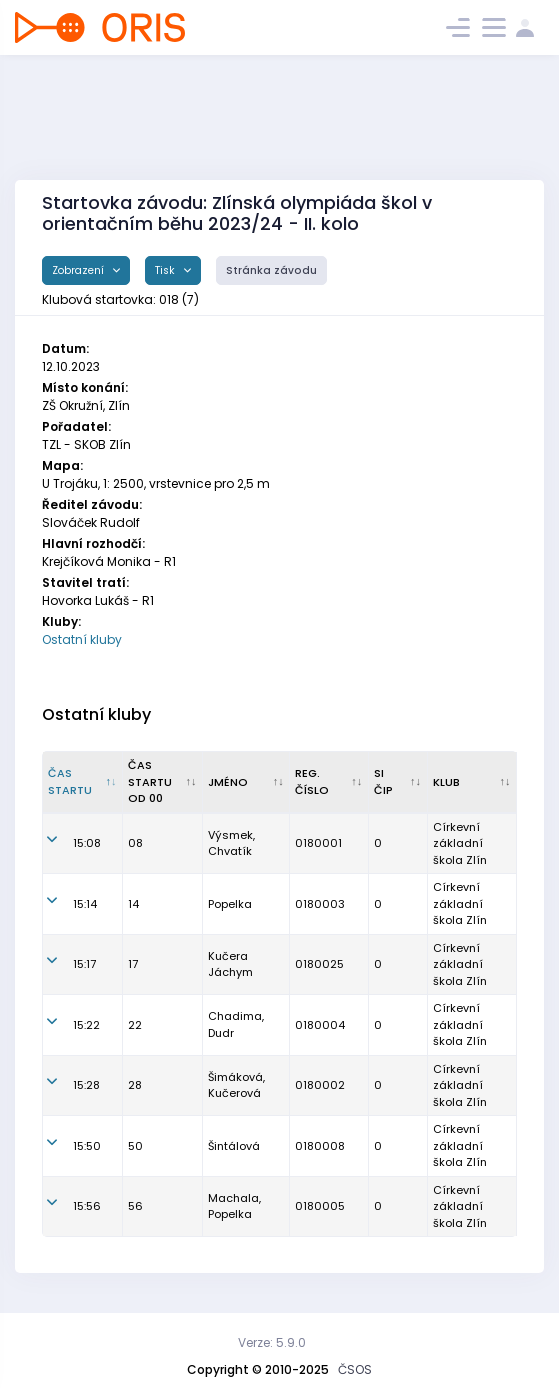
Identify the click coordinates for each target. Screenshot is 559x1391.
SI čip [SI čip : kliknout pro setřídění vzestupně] (383, 781)
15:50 (87, 1146)
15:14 (85, 904)
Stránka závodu (271, 270)
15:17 (84, 964)
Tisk (166, 270)
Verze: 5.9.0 (272, 1342)
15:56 (87, 1206)
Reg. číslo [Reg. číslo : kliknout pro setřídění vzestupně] (312, 781)
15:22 (86, 1025)
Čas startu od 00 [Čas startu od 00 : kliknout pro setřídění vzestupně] (150, 781)
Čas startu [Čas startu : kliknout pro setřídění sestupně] (70, 781)
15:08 (87, 843)
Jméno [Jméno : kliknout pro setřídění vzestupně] (228, 782)
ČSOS (355, 1369)
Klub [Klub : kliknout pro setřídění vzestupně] (446, 782)
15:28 (86, 1085)
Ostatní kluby (82, 639)
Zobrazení (79, 270)
